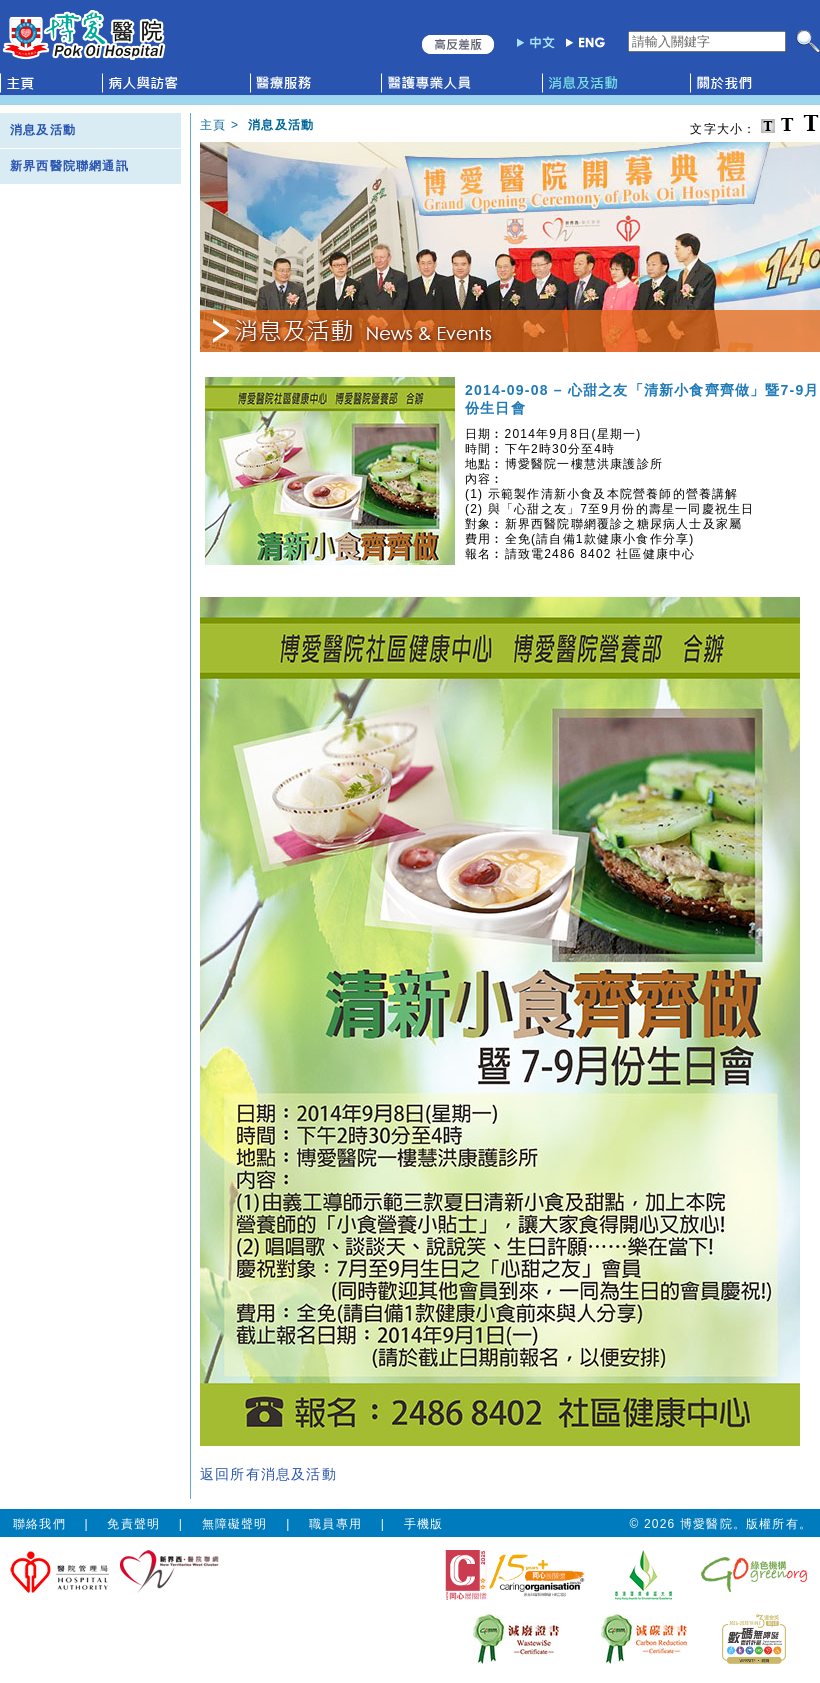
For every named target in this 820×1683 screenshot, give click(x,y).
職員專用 (335, 1524)
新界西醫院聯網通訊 (69, 166)
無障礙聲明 (235, 1524)
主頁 (213, 125)
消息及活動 (43, 130)
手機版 (424, 1524)
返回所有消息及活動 (268, 1474)
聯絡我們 (39, 1524)
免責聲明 (133, 1524)
